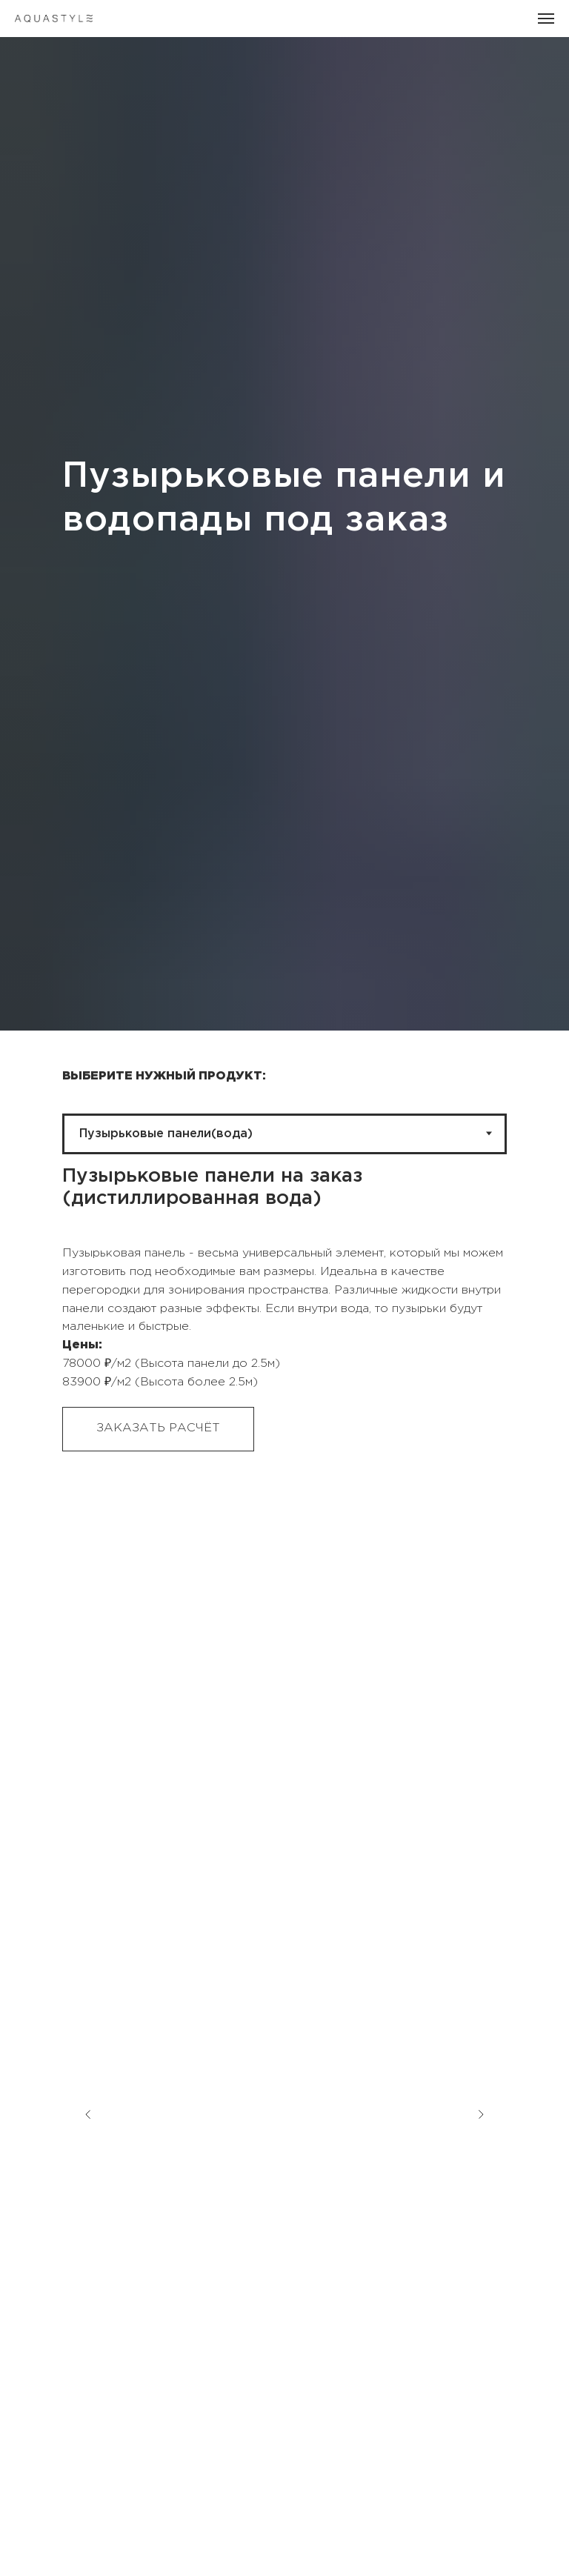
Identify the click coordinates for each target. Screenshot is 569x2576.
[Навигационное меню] (546, 18)
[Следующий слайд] (481, 2036)
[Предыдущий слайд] (88, 2036)
